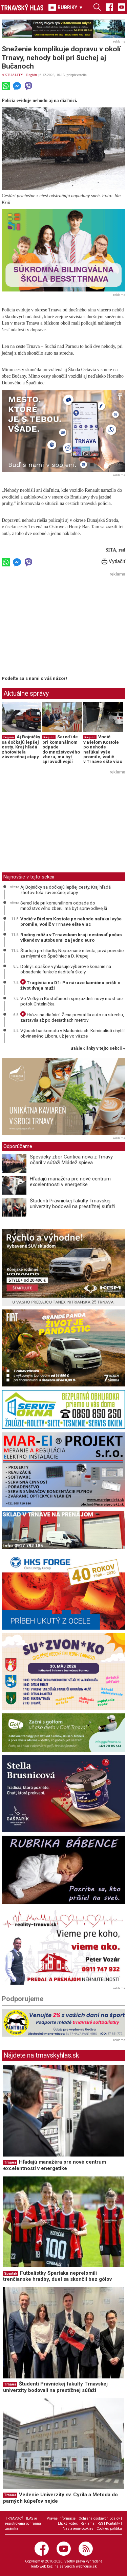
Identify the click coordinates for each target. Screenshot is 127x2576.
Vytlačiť (113, 561)
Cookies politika (109, 2528)
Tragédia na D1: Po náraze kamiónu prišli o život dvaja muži (70, 985)
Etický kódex (68, 2523)
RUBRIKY (65, 7)
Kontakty (113, 2523)
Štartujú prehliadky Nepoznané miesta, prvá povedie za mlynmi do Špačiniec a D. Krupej (72, 953)
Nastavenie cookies (78, 2528)
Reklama (87, 2523)
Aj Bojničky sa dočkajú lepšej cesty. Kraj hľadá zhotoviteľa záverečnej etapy (21, 746)
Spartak (10, 2273)
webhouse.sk (86, 2566)
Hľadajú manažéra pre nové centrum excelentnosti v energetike (70, 1182)
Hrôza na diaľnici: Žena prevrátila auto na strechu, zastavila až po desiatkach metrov (72, 1017)
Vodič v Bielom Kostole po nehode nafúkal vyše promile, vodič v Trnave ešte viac (102, 749)
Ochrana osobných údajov (99, 2518)
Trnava (10, 2162)
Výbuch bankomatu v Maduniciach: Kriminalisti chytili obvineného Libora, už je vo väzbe (72, 1033)
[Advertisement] (58, 626)
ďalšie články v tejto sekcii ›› (98, 1048)
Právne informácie (61, 2518)
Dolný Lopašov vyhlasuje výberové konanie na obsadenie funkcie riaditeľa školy (65, 969)
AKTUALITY (12, 75)
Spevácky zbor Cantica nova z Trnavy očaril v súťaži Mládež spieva (71, 1160)
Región (31, 75)
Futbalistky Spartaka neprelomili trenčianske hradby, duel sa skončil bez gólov (57, 2276)
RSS (100, 2523)
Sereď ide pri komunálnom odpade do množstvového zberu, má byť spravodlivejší (61, 749)
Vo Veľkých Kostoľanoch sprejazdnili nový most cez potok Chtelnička (72, 1001)
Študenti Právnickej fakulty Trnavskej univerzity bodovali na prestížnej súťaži (72, 1203)
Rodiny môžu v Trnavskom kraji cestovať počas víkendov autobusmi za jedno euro (71, 937)
